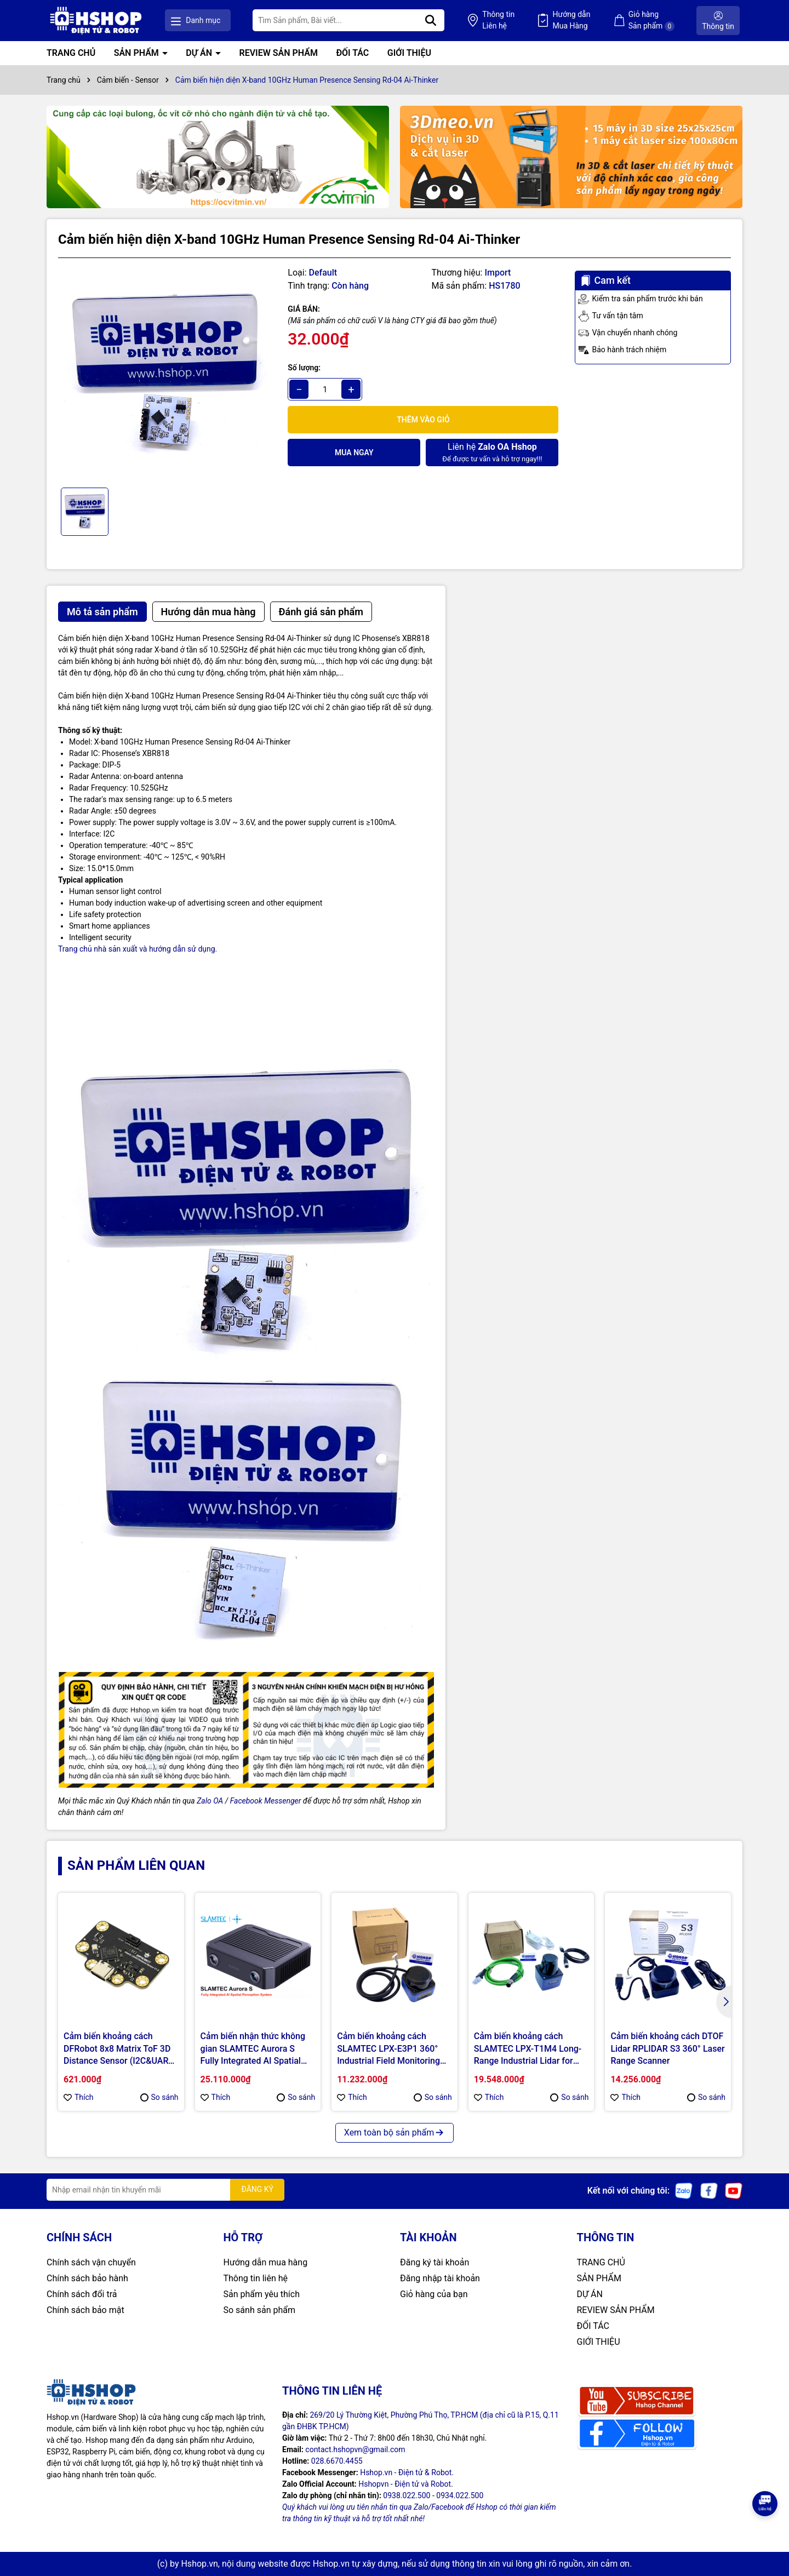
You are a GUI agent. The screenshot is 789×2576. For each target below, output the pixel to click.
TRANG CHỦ (71, 53)
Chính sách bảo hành (87, 2278)
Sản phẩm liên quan (136, 1865)
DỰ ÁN (200, 53)
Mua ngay (354, 452)
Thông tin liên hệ (256, 2278)
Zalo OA (210, 1800)
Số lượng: (304, 367)
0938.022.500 (406, 2495)
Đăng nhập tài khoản (440, 2278)
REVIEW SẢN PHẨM (278, 53)
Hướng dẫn (571, 21)
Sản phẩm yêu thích (262, 2294)
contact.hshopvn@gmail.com (355, 2449)
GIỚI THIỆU (409, 53)
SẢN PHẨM (137, 53)
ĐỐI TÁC (352, 53)
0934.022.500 (459, 2495)
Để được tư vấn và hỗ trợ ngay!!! (492, 451)
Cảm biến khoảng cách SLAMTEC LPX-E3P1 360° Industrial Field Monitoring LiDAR (388, 2049)
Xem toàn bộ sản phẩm (394, 2132)
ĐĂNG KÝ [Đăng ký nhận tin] (257, 2189)
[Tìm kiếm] (430, 20)
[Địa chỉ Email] (165, 2190)
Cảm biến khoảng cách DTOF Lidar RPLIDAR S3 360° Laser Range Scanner (667, 2048)
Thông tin (498, 21)
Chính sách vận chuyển (91, 2262)
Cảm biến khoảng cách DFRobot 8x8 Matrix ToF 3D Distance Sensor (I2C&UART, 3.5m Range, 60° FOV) (119, 2049)
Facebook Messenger (265, 1800)
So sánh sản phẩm (259, 2310)
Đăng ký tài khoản (434, 2262)
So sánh (159, 2097)
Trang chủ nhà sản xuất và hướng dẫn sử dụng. (137, 948)
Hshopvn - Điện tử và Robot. (405, 2484)
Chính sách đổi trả (82, 2294)
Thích (79, 2097)
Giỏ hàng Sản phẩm (651, 20)
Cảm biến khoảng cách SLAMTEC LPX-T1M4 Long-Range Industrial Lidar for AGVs (528, 2049)
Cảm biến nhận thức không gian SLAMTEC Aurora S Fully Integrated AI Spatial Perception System (253, 2049)
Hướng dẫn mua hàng (266, 2262)
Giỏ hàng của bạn (434, 2294)
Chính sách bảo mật (85, 2310)
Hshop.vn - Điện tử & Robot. (407, 2472)
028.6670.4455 (337, 2461)
